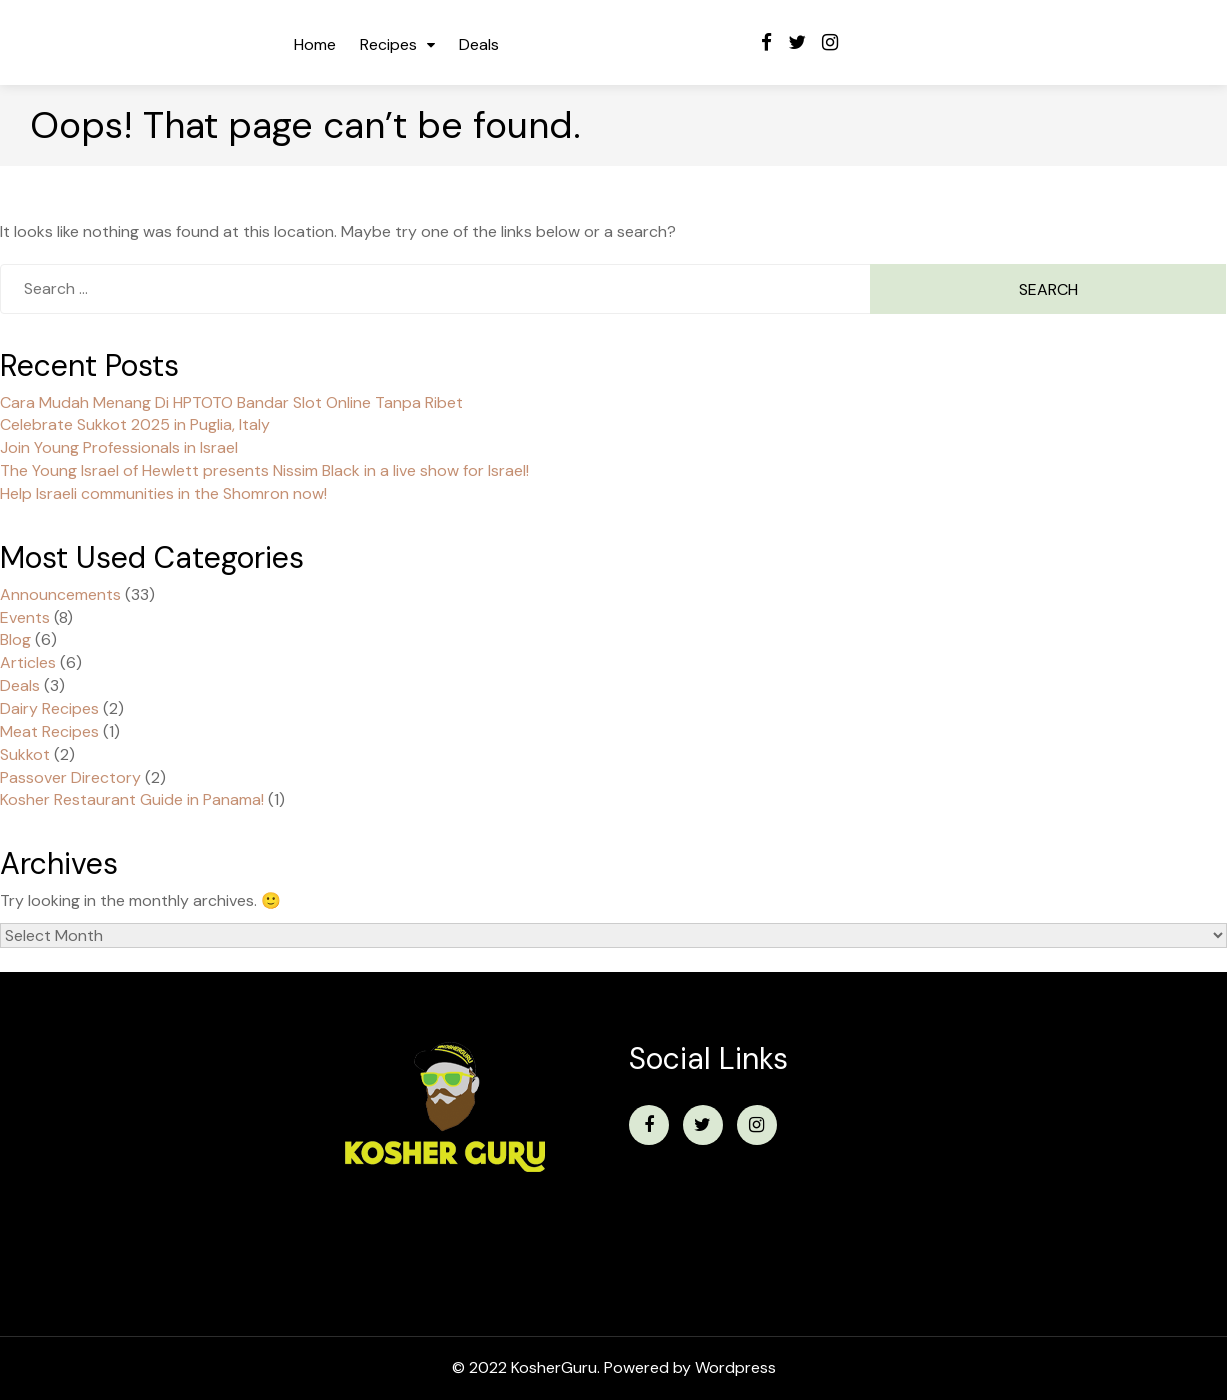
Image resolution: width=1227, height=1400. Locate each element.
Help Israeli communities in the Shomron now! (163, 493)
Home (315, 44)
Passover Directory (70, 777)
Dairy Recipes (49, 708)
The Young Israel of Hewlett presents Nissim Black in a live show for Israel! (264, 470)
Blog (15, 639)
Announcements (60, 594)
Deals (479, 44)
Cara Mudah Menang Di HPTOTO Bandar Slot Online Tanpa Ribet (231, 402)
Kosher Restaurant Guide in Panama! (132, 799)
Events (25, 617)
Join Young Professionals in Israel (119, 447)
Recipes (388, 44)
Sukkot (25, 754)
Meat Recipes (49, 731)
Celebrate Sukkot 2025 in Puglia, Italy (135, 424)
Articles (28, 662)
